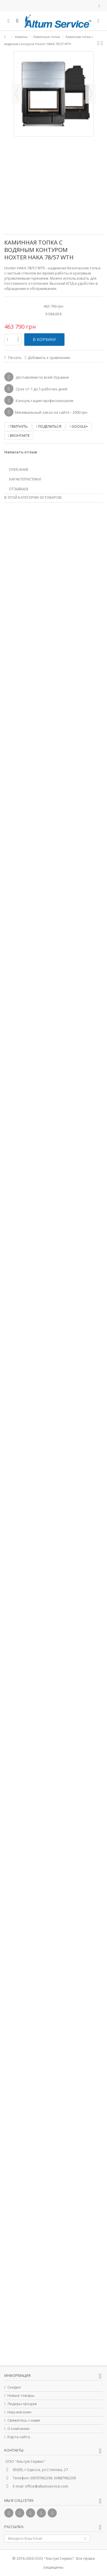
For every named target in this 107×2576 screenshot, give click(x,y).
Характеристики (25, 479)
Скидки (14, 2387)
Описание (19, 469)
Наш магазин (19, 2412)
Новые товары (21, 2395)
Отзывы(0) (18, 488)
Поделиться (48, 426)
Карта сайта (18, 2436)
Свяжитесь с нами (23, 2420)
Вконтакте (19, 435)
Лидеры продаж (22, 2403)
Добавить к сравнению (49, 357)
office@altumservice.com (46, 2486)
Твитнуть (18, 426)
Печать (14, 357)
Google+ (79, 426)
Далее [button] (90, 94)
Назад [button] (17, 94)
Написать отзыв (20, 452)
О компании (18, 2428)
